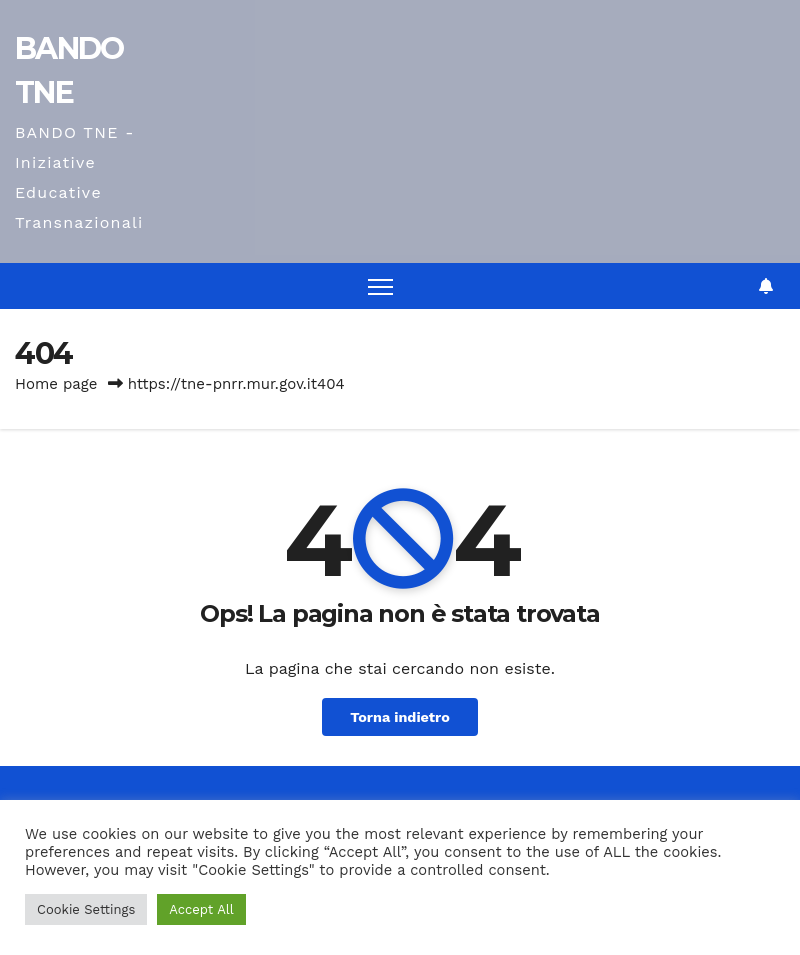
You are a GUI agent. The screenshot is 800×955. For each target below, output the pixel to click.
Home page (56, 384)
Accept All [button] (201, 909)
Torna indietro (400, 717)
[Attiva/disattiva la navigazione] (380, 286)
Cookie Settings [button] (86, 909)
